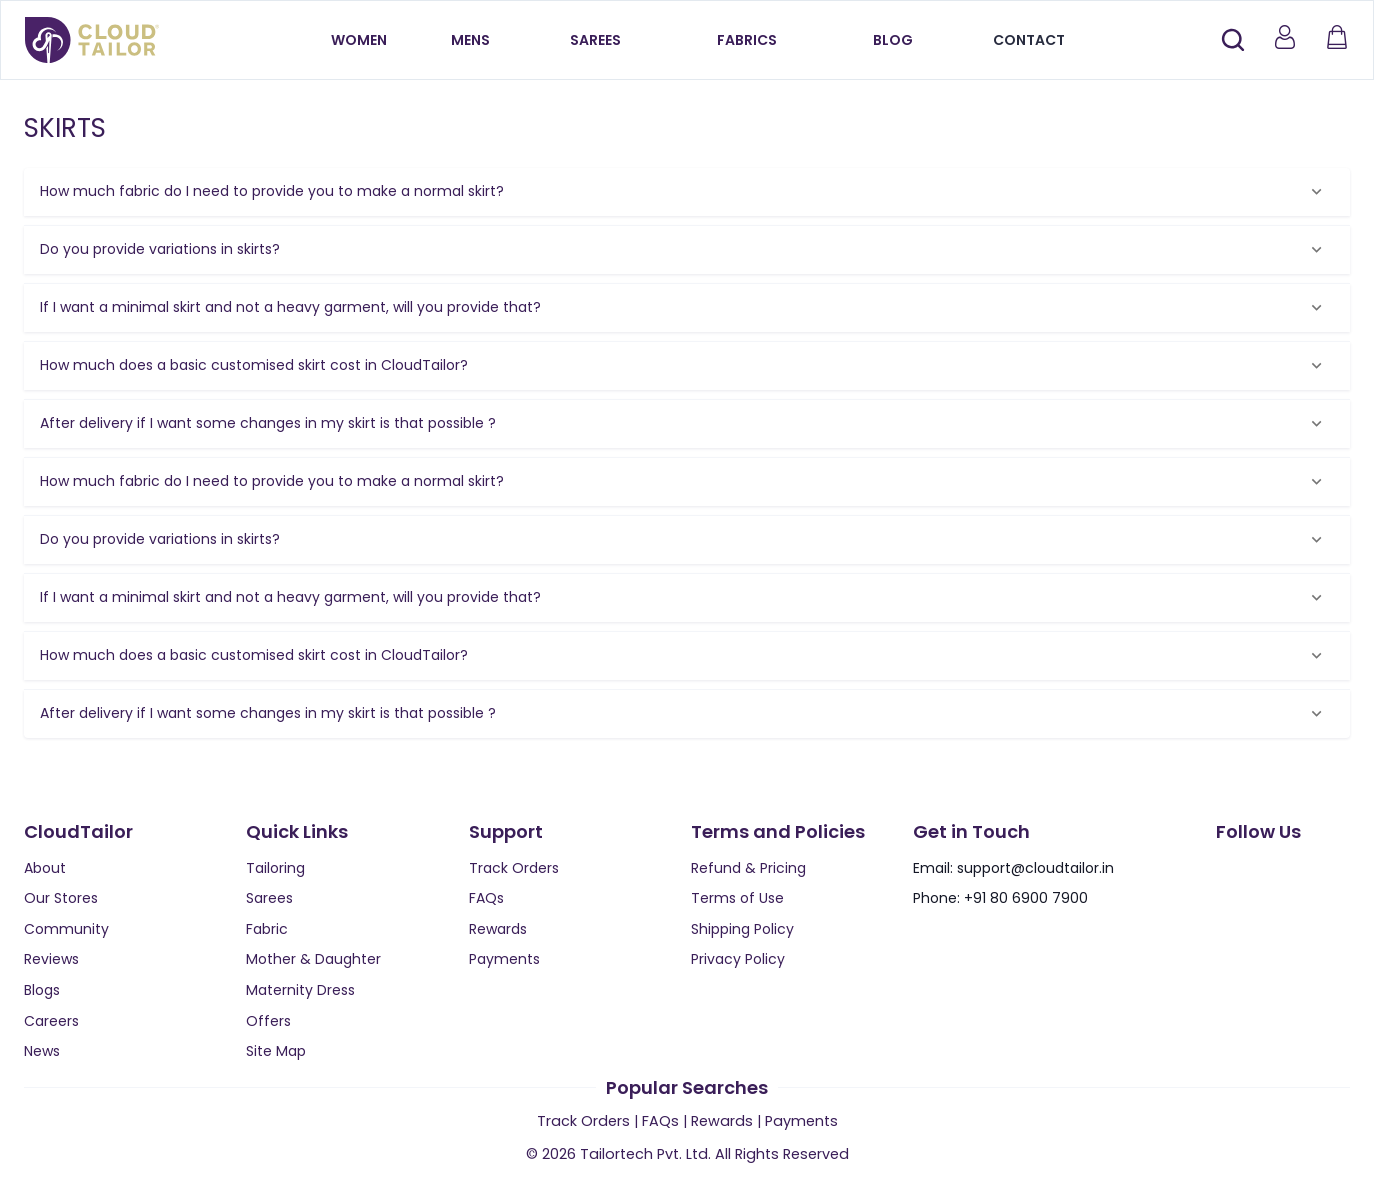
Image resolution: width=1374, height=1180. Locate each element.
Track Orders (514, 868)
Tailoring (275, 868)
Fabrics (747, 40)
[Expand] (1316, 191)
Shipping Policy (742, 929)
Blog (893, 40)
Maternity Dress (300, 990)
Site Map (276, 1051)
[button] (687, 192)
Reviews (51, 959)
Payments (504, 959)
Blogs (42, 990)
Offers (268, 1021)
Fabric (267, 929)
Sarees (595, 40)
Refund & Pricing (748, 868)
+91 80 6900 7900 (1026, 898)
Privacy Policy (738, 959)
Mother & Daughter (313, 959)
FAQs (486, 898)
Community (66, 929)
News (42, 1051)
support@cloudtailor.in (1035, 868)
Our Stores (61, 898)
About (45, 868)
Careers (51, 1021)
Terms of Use (737, 898)
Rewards (498, 929)
